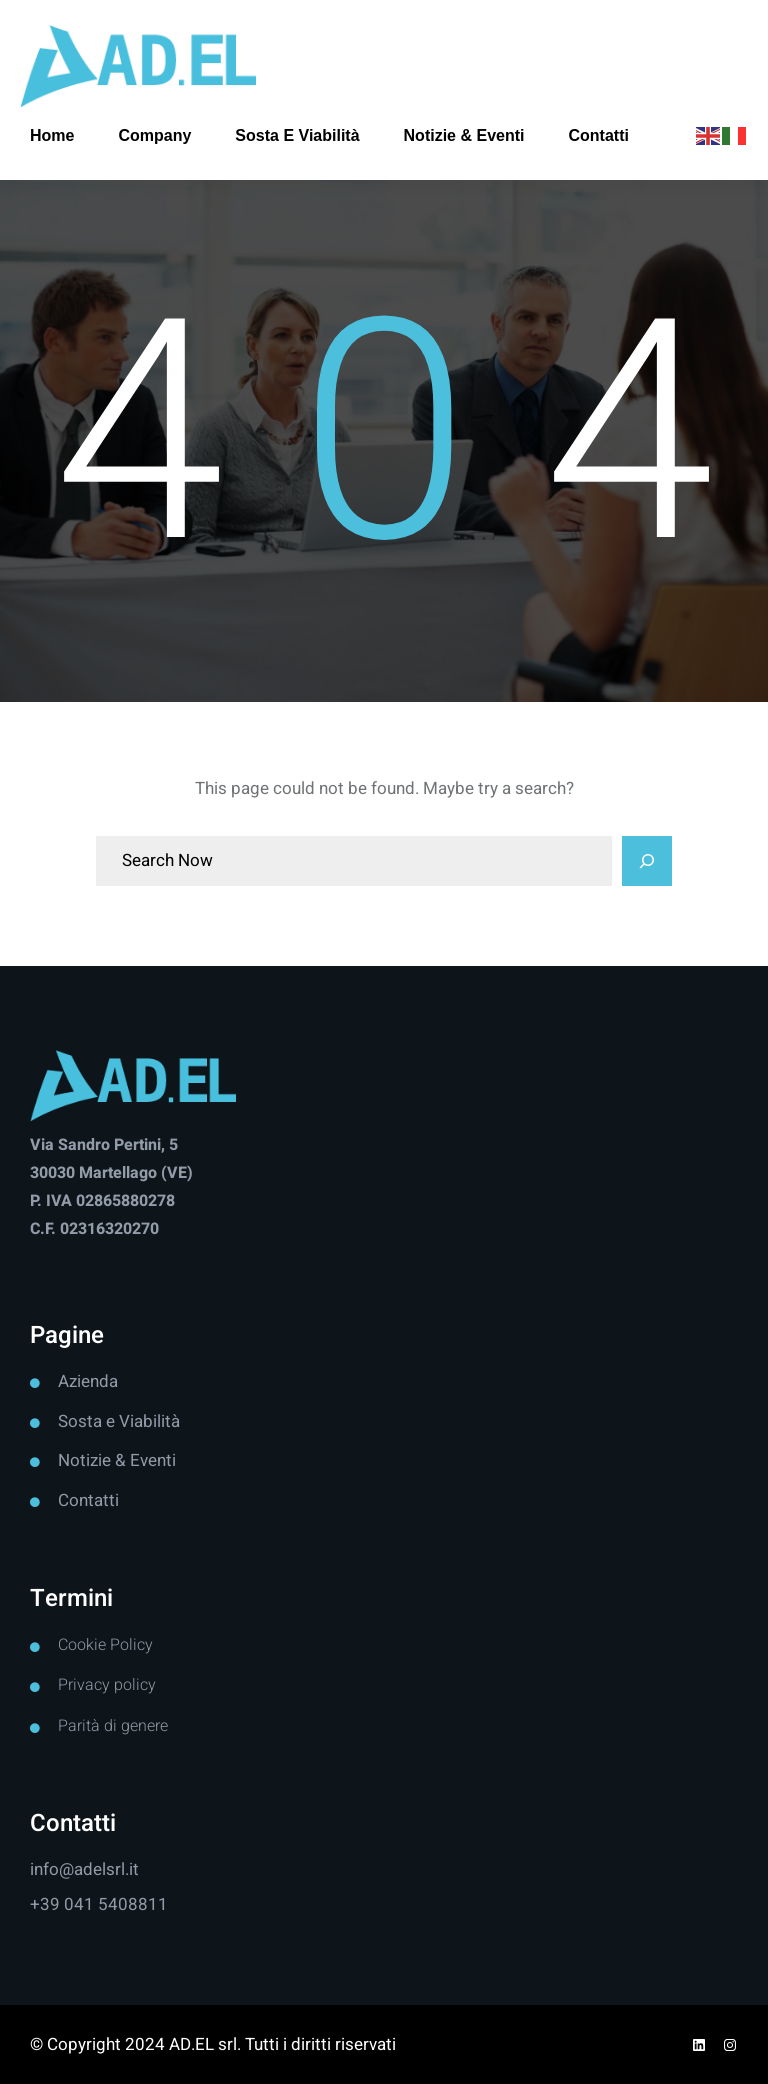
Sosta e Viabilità (119, 1421)
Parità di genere (113, 1726)
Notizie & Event (115, 1460)
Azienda (88, 1381)
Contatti (88, 1500)
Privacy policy (107, 1685)
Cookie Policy (105, 1645)
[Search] (647, 861)
